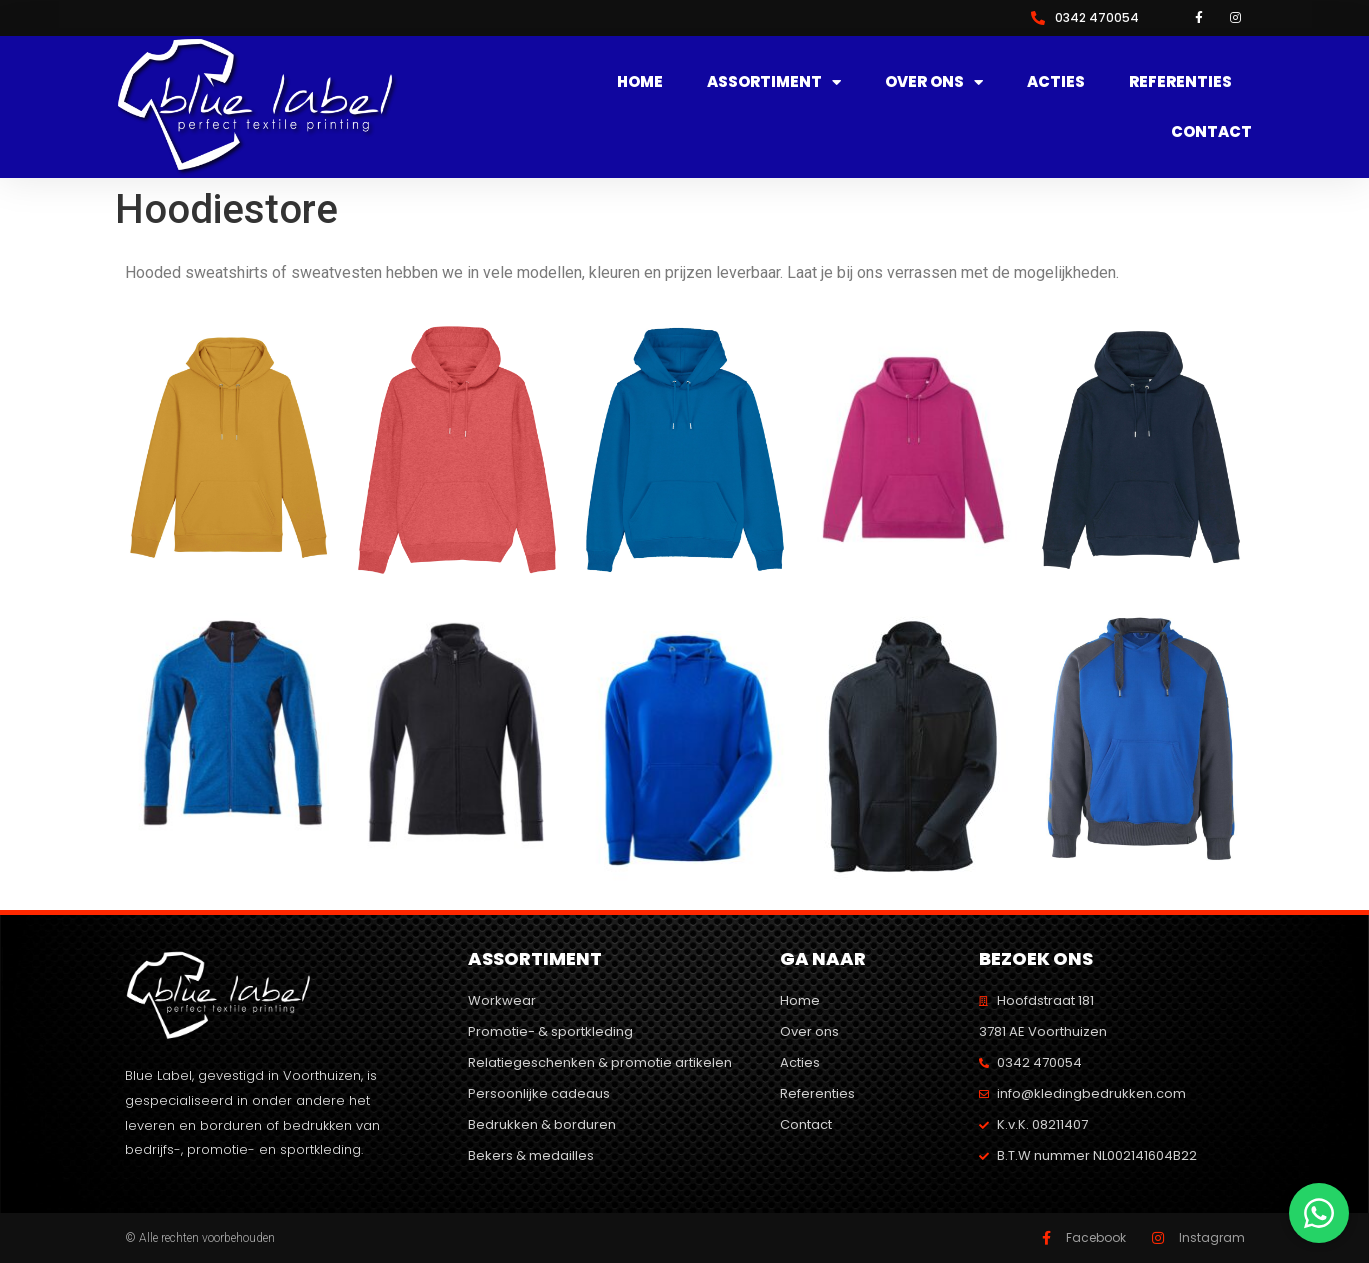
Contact (1211, 131)
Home (640, 81)
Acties (1056, 81)
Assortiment (774, 82)
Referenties (1180, 81)
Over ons (934, 82)
